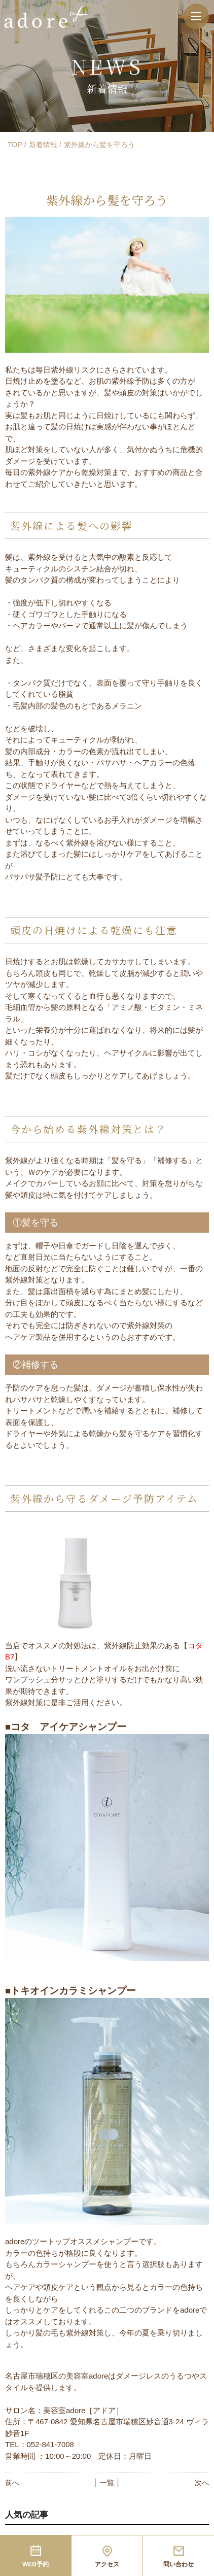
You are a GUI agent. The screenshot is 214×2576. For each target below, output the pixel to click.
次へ (202, 2483)
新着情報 (43, 145)
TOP (15, 145)
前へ (12, 2483)
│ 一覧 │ (106, 2483)
